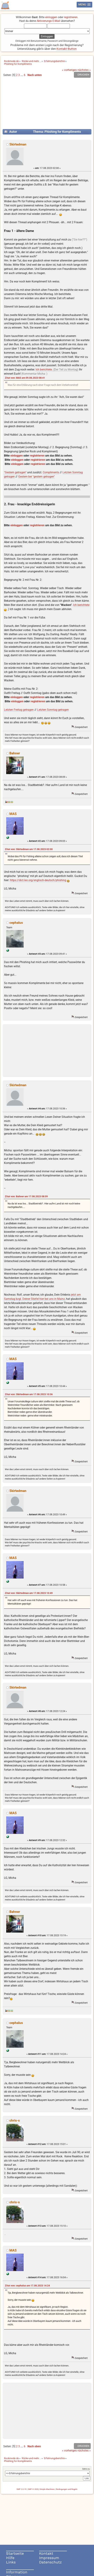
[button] (84, 5)
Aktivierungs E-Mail (48, 21)
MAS (13, 814)
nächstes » (84, 70)
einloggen (51, 17)
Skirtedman (17, 144)
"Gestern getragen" (15, 472)
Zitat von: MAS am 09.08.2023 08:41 (25, 377)
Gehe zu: (86, 2469)
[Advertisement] (47, 104)
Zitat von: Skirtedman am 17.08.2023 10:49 (29, 1593)
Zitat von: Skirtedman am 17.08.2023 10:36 (29, 1394)
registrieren (70, 17)
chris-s (14, 2120)
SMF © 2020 (33, 2489)
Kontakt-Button (66, 48)
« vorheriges (69, 70)
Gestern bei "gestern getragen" (36, 476)
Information (16, 2572)
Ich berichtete (81, 605)
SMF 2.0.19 (21, 2489)
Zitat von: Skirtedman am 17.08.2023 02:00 (29, 849)
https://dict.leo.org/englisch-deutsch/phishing (38, 880)
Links (11, 2562)
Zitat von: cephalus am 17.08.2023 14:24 (27, 2285)
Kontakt (46, 2553)
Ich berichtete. (57, 369)
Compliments (51, 472)
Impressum (49, 2558)
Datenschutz (50, 2562)
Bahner (14, 753)
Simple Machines (47, 2489)
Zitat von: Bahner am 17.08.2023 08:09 (26, 1196)
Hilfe (10, 2558)
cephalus (16, 923)
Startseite (15, 2553)
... (22, 75)
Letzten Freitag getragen (19, 709)
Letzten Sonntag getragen (53, 709)
